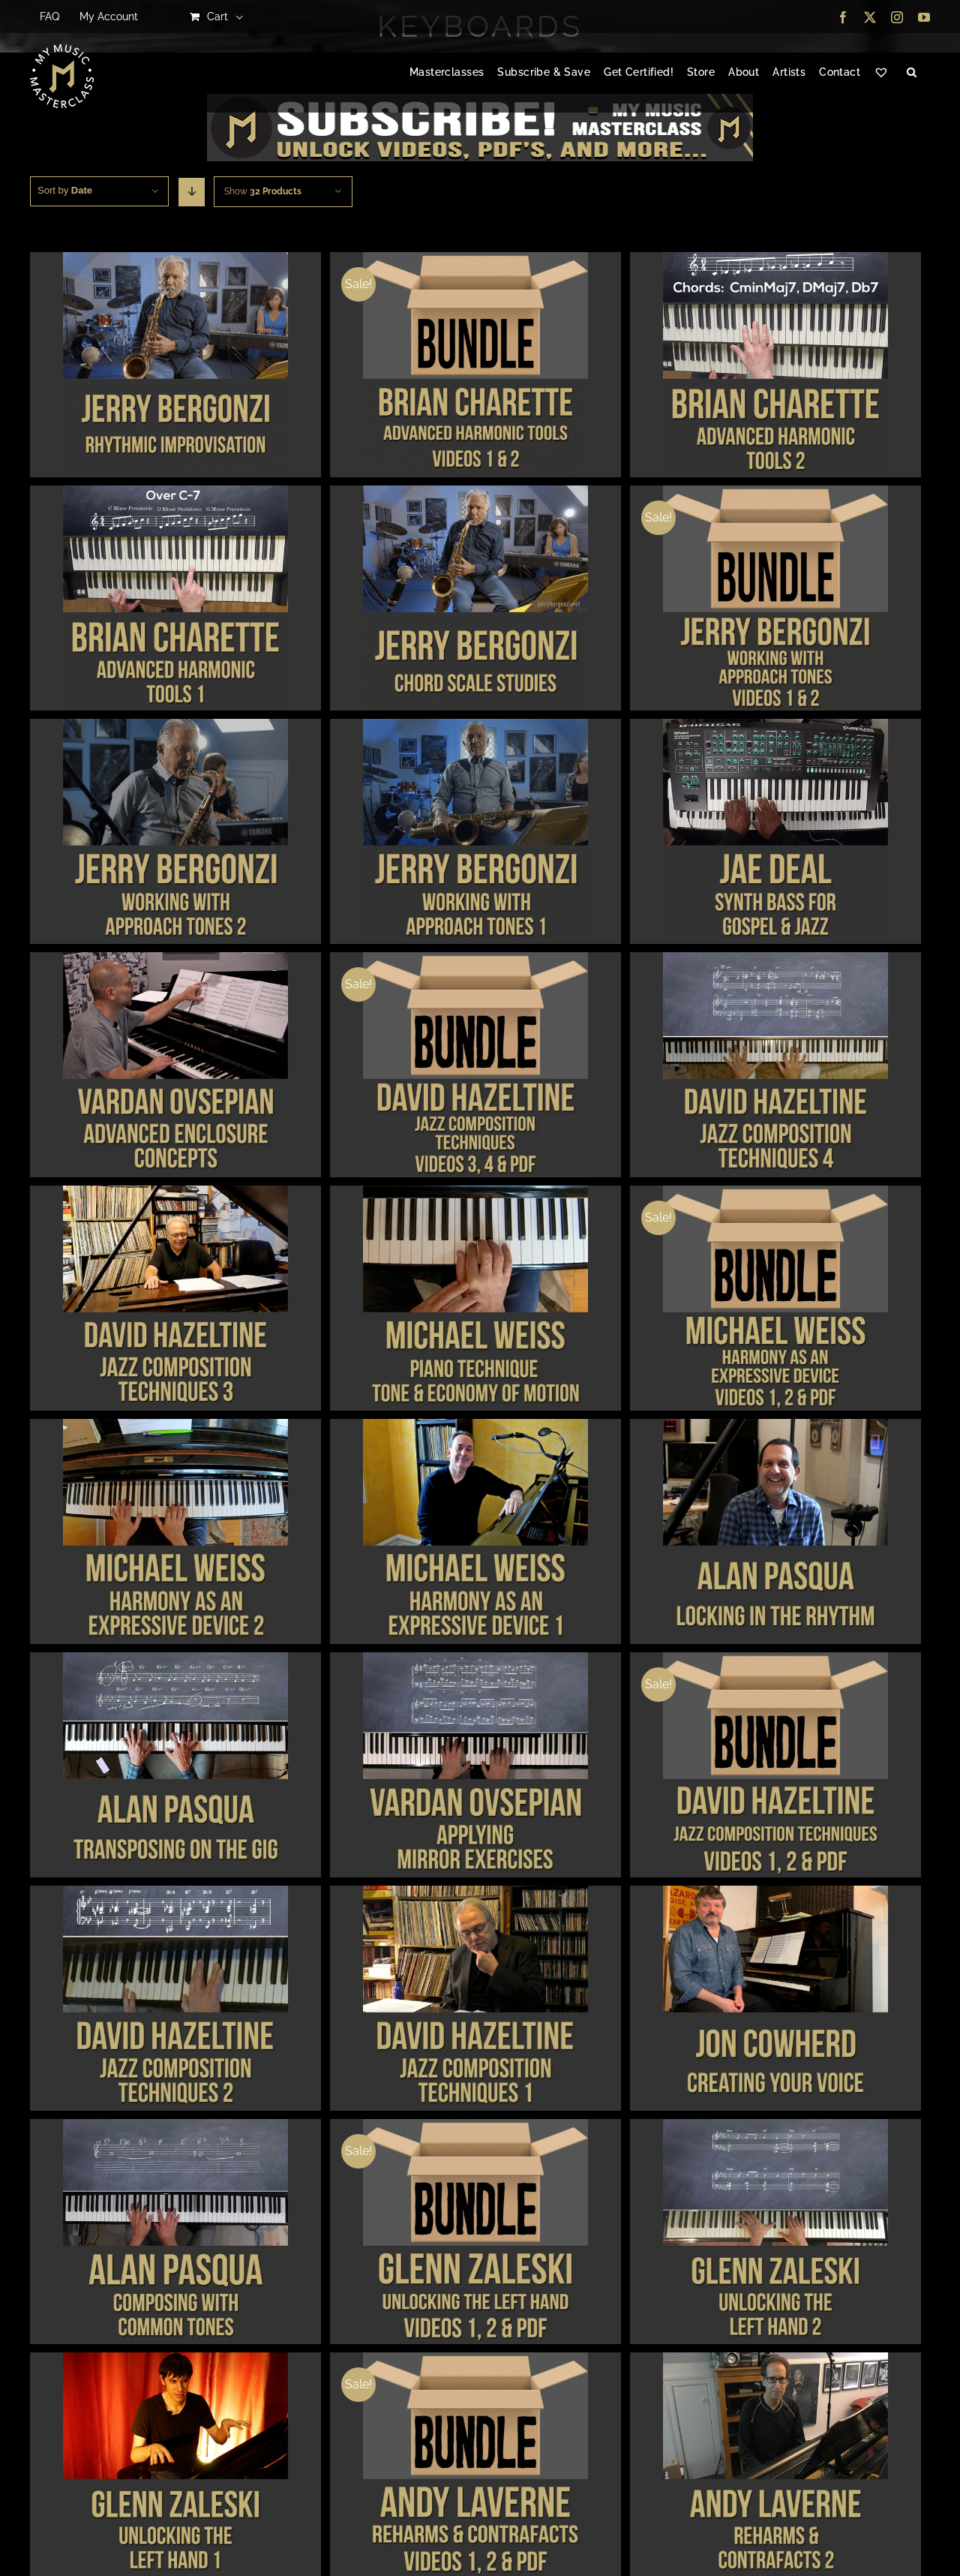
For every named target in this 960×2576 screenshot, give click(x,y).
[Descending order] (191, 192)
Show (263, 191)
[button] (911, 73)
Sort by (65, 190)
